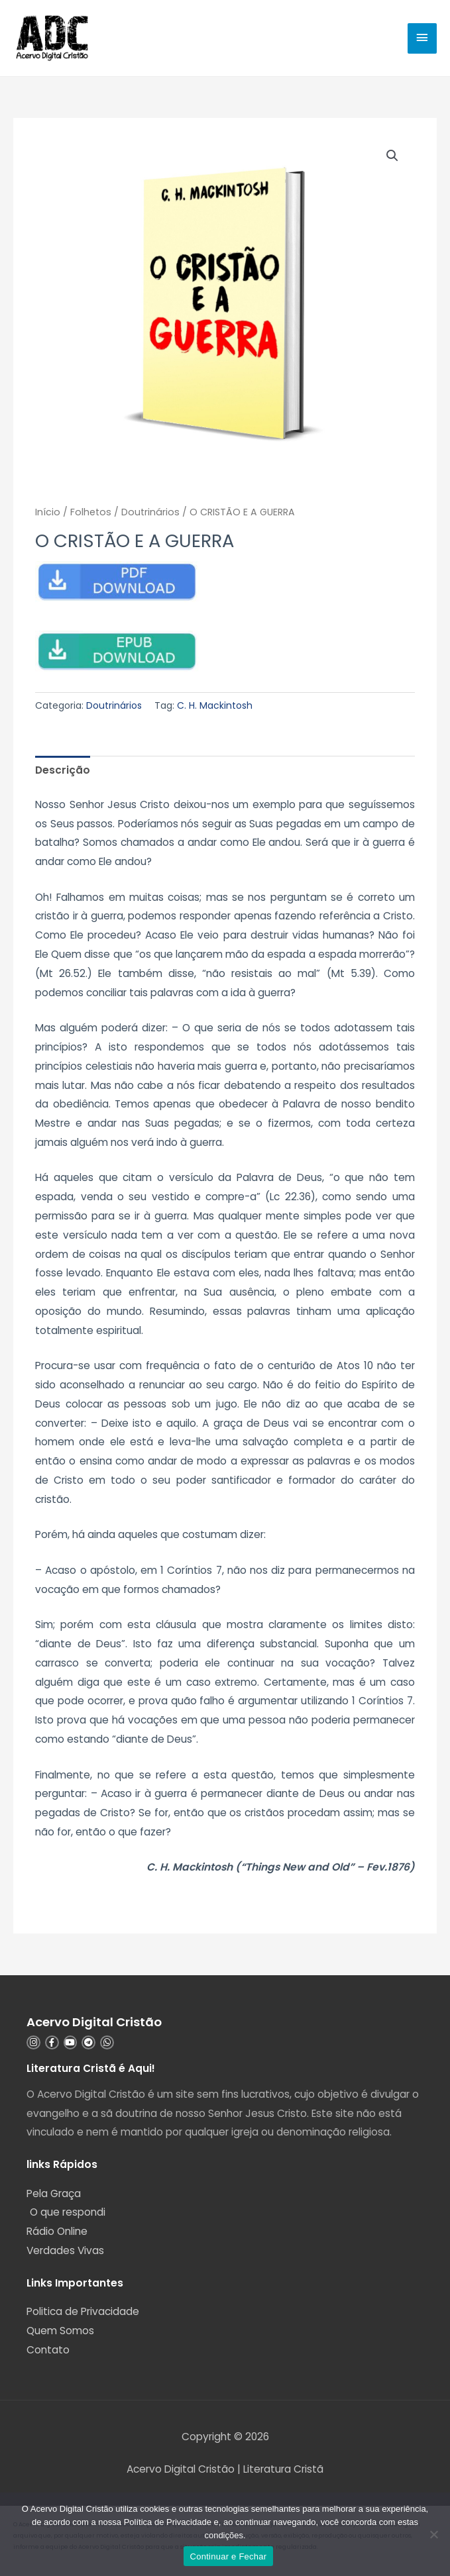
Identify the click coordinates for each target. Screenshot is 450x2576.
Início (47, 512)
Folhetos (90, 512)
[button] (392, 156)
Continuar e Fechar (228, 2556)
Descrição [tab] (62, 770)
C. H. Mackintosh (215, 705)
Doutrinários (150, 512)
